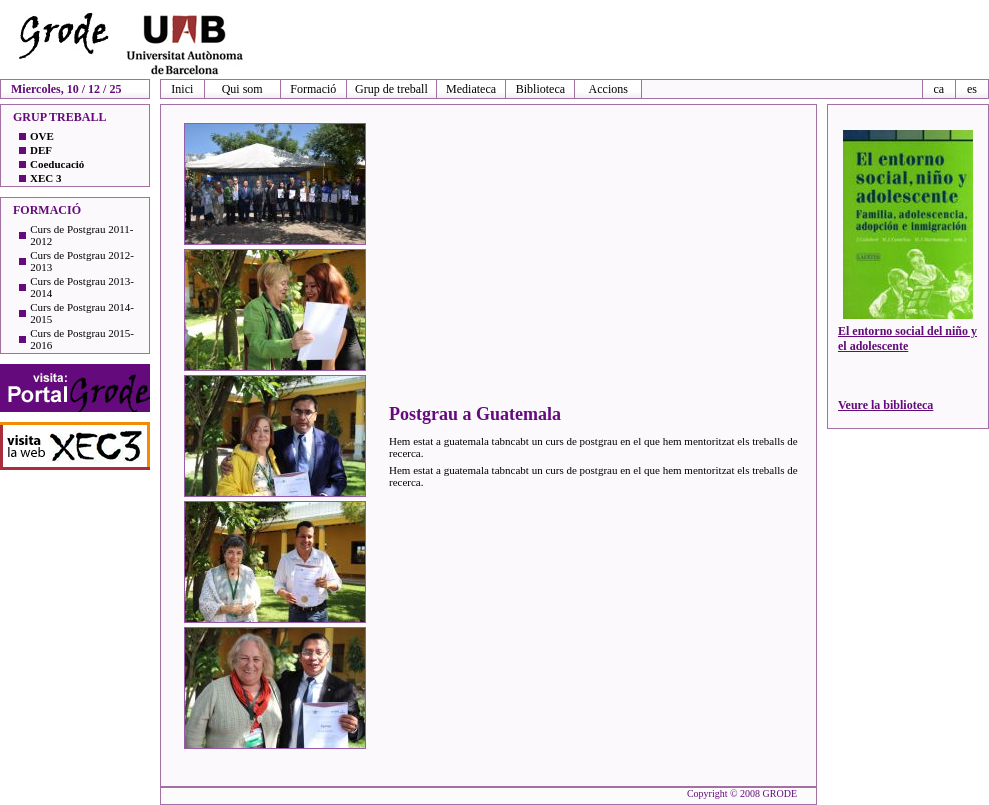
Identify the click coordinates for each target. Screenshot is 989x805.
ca (938, 89)
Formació (313, 89)
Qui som (242, 89)
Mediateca (471, 89)
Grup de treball (391, 89)
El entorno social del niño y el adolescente (907, 338)
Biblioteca (540, 89)
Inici (182, 89)
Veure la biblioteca (885, 405)
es (972, 89)
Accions (608, 89)
